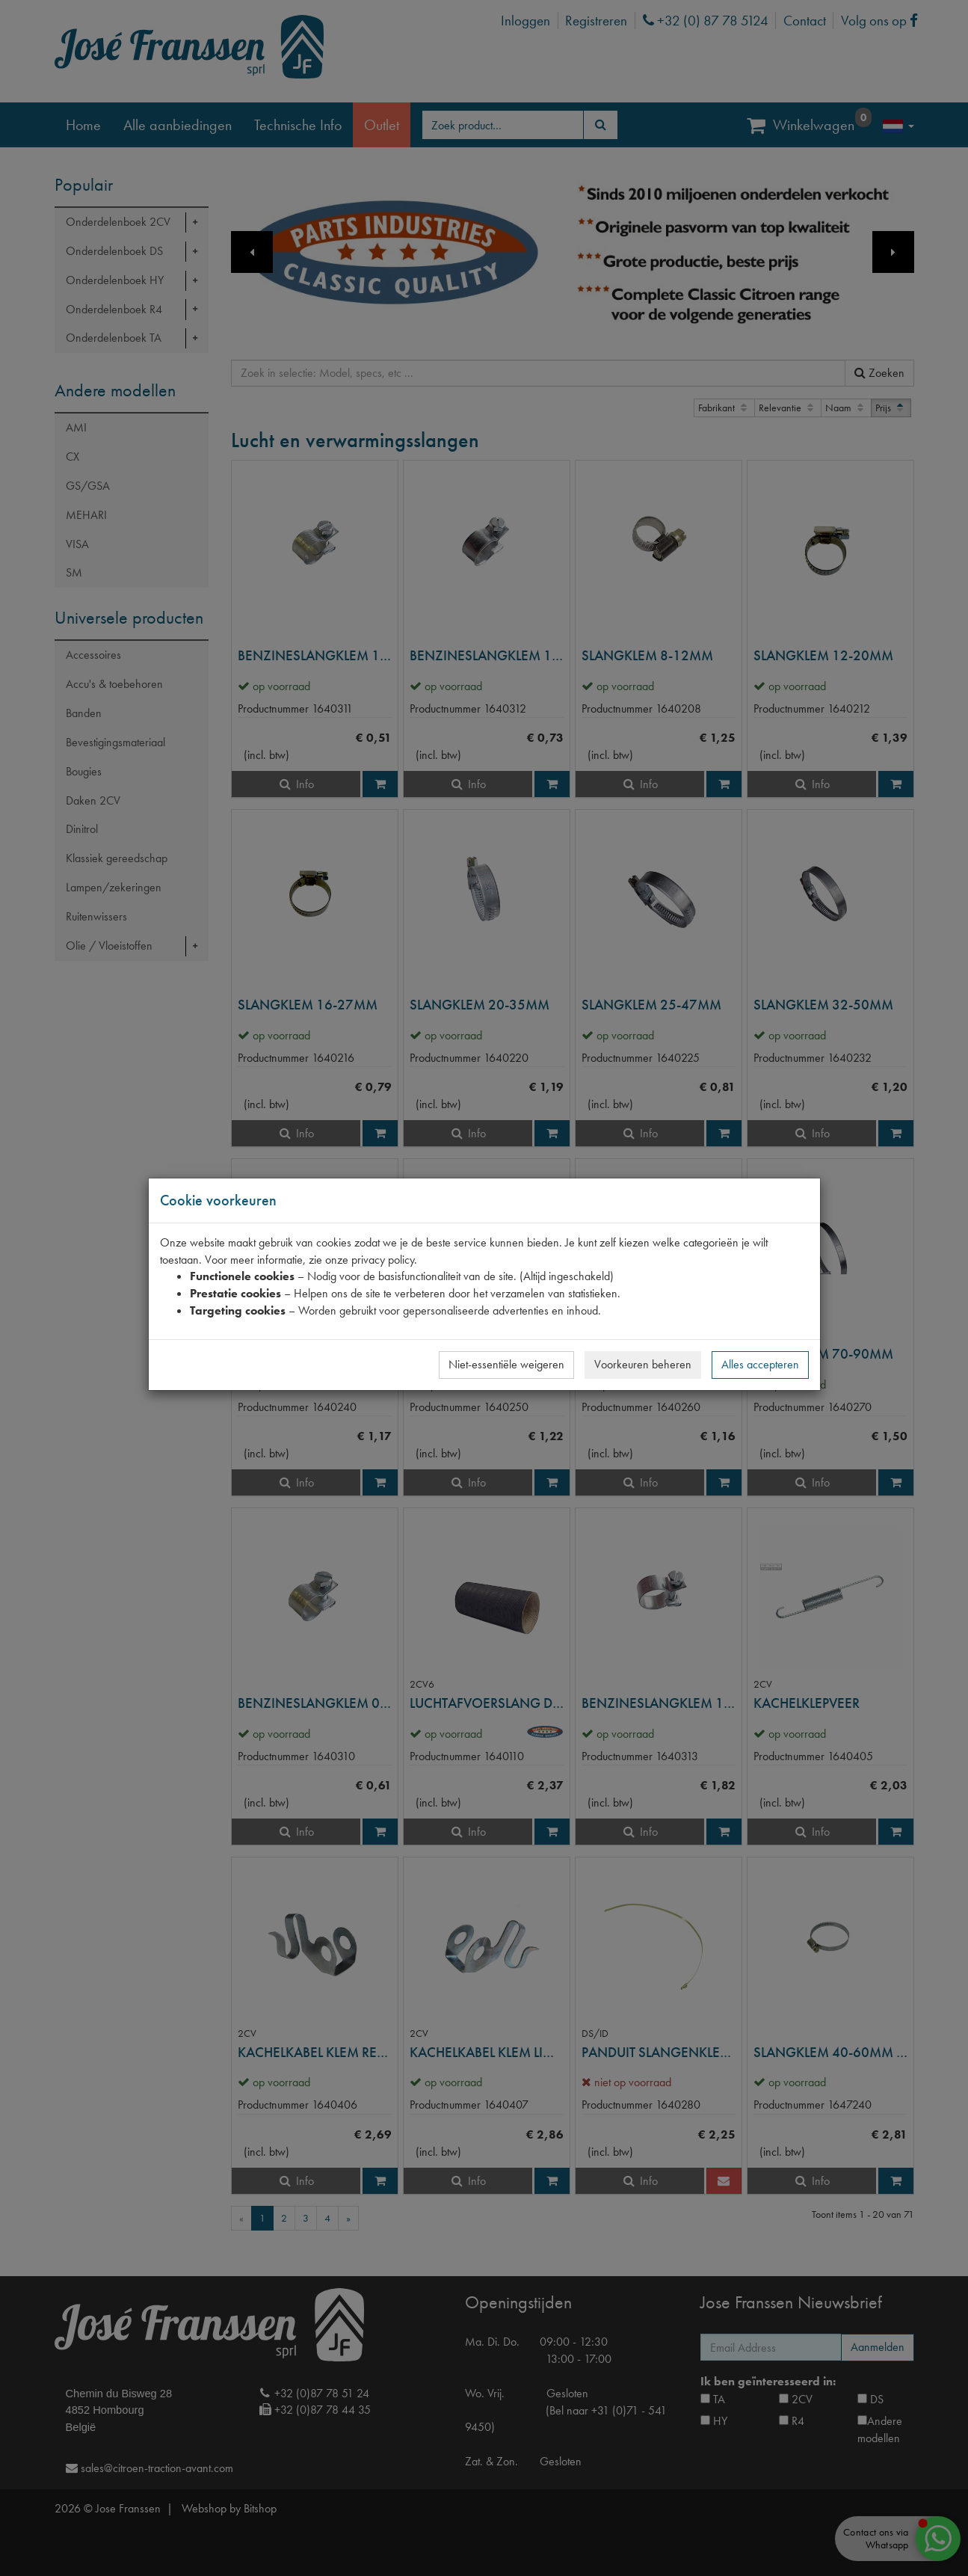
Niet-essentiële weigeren (506, 1364)
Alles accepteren (760, 1364)
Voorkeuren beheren (642, 1364)
